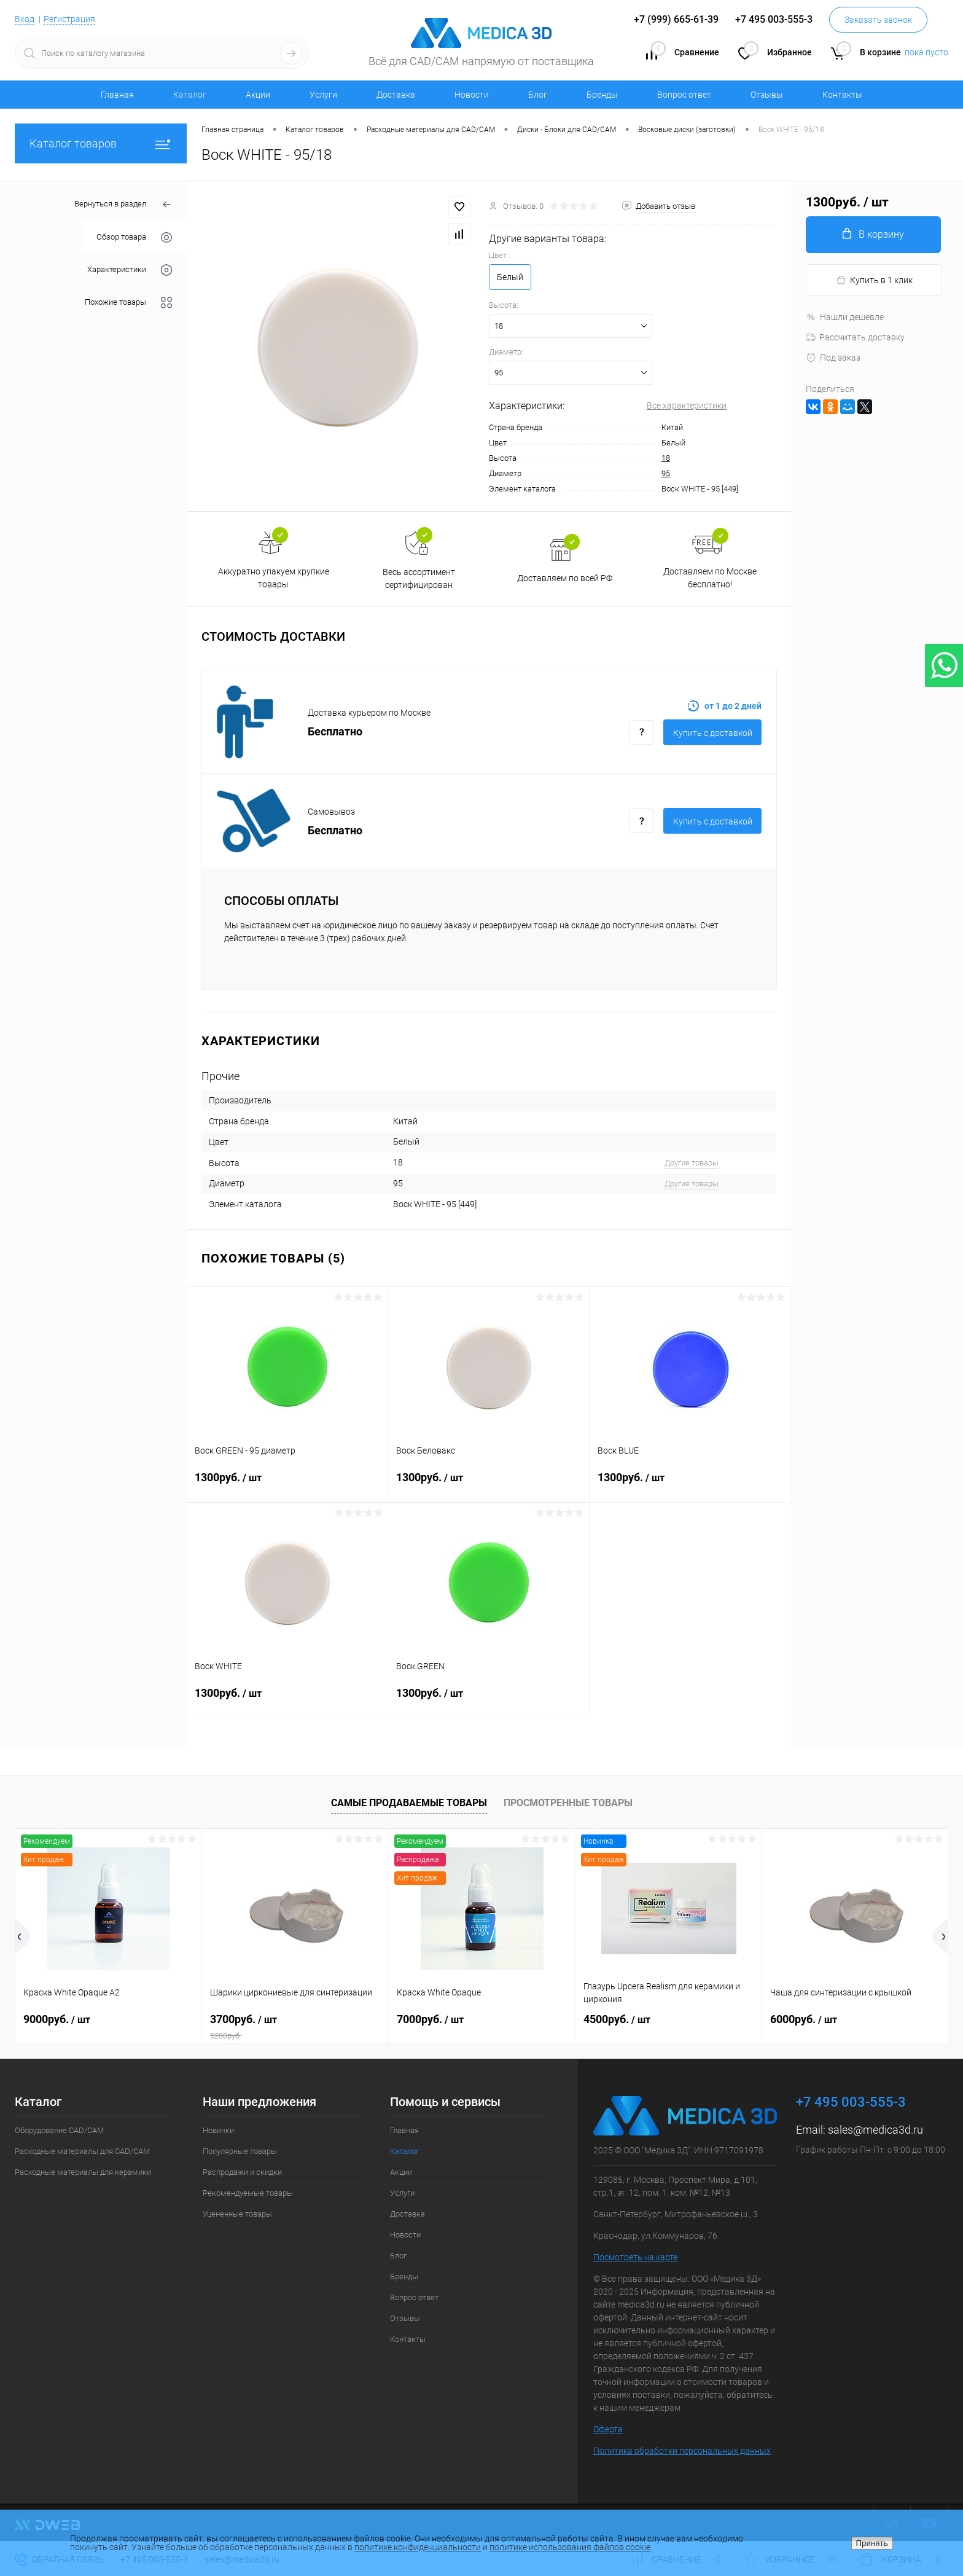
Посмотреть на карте (635, 2257)
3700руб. (295, 2027)
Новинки (218, 2130)
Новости (471, 95)
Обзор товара (134, 237)
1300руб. (287, 1485)
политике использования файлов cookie (569, 2547)
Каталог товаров (100, 143)
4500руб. (616, 2019)
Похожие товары (128, 302)
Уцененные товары (237, 2213)
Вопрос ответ (684, 95)
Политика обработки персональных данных (682, 2451)
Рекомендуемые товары (248, 2193)
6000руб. (803, 2019)
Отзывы (767, 95)
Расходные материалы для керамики (83, 2172)
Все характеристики (687, 405)
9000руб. (56, 2019)
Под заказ (833, 357)
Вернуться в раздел (123, 205)
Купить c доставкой (712, 733)
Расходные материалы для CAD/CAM (82, 2151)
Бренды (602, 95)
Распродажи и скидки (242, 2172)
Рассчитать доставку (855, 337)
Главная (117, 95)
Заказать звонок (878, 20)
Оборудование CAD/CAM (59, 2130)
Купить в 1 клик (874, 280)
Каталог (189, 95)
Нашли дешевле (845, 317)
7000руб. (430, 2019)
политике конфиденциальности (417, 2547)
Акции (258, 95)
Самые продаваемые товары (409, 1803)
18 (665, 458)
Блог (537, 95)
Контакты (842, 95)
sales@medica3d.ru (875, 2129)
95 (665, 473)
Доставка (395, 95)
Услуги (323, 95)
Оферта (608, 2429)
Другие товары (692, 1162)
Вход (24, 19)
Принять (872, 2543)
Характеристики (129, 270)
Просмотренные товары (568, 1803)
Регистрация (69, 19)
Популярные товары (240, 2151)
